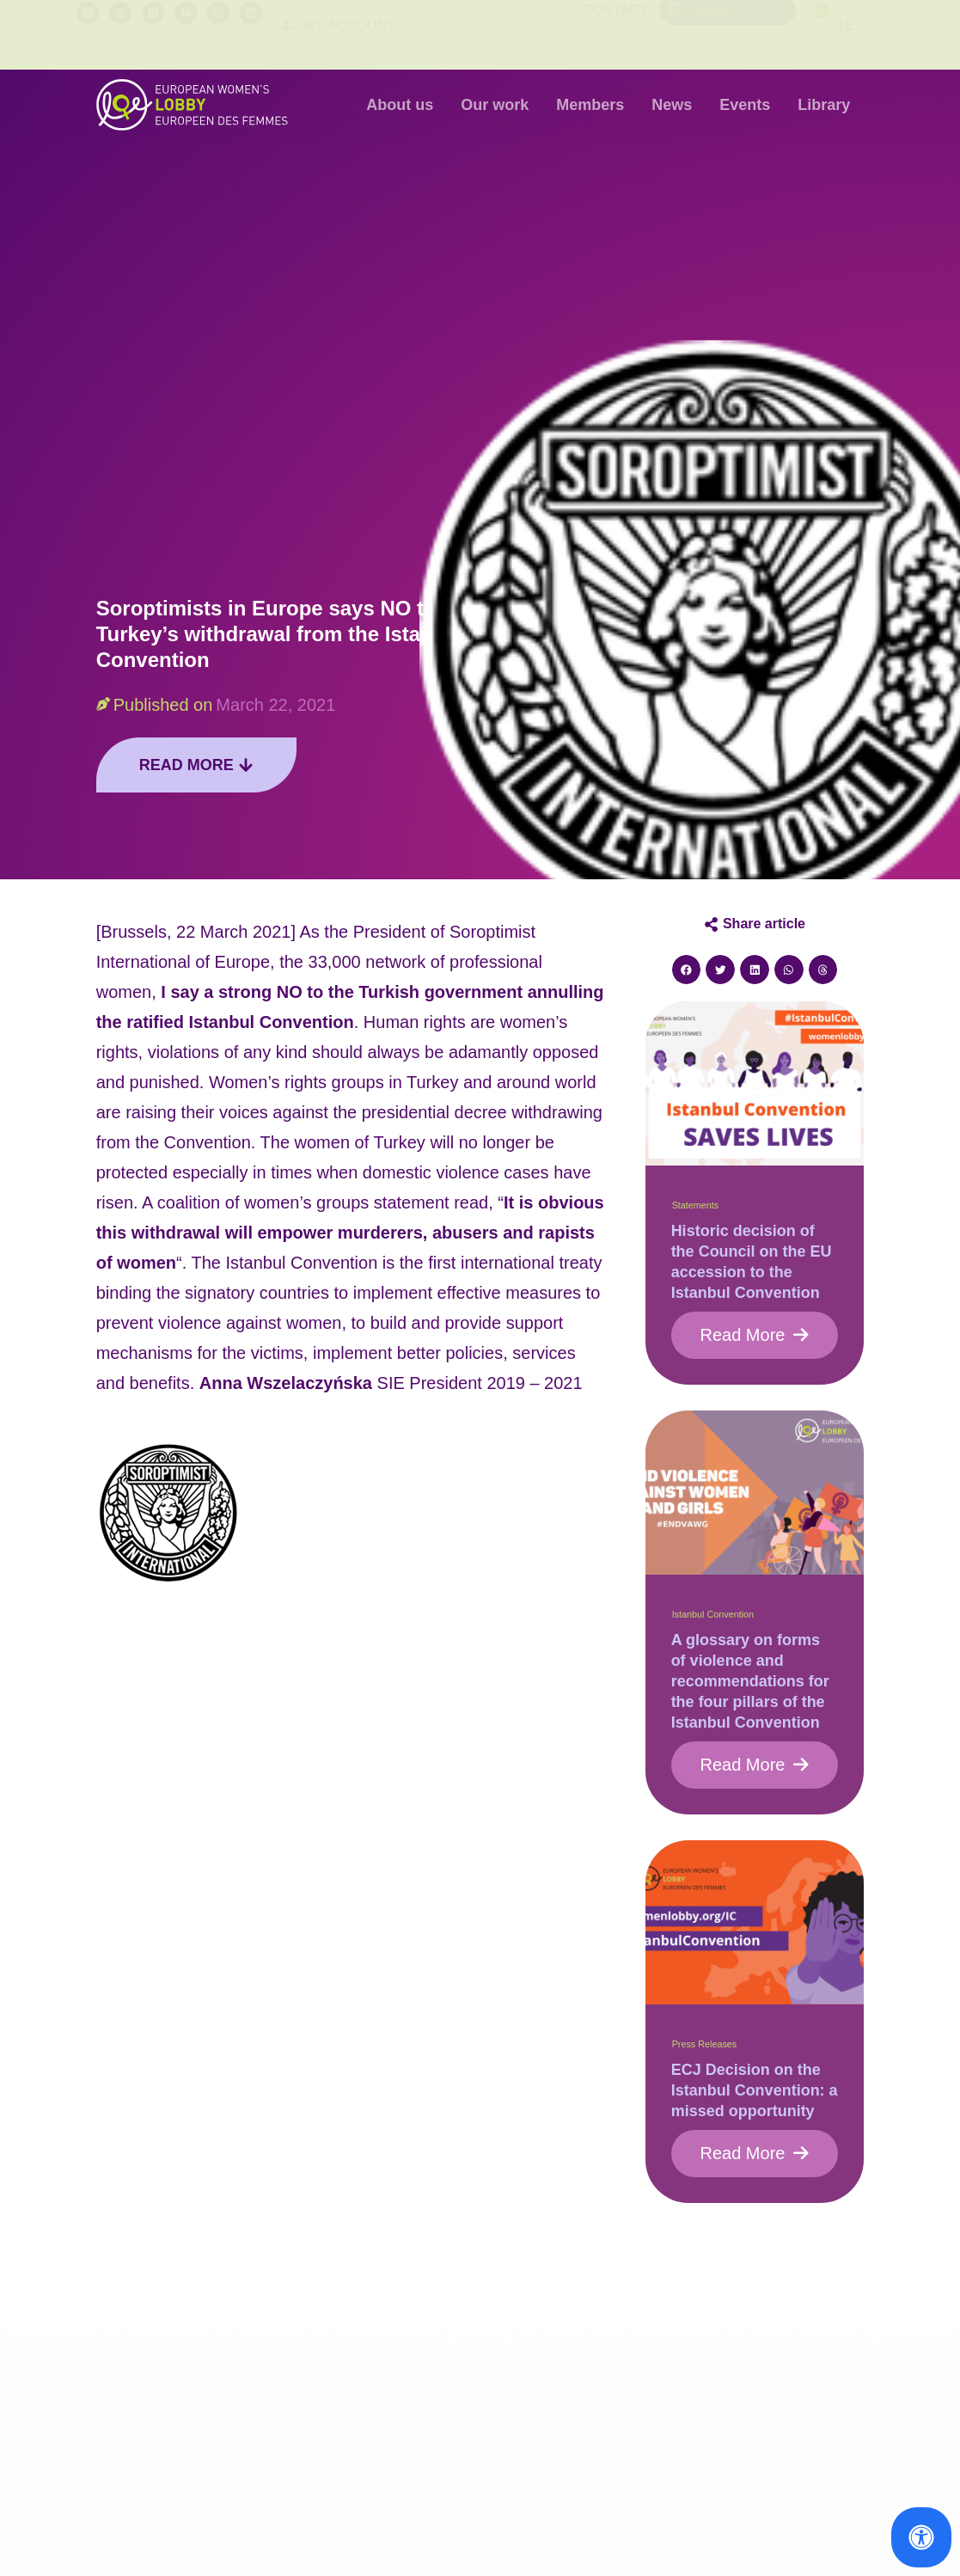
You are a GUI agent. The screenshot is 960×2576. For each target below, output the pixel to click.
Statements (695, 1205)
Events (744, 104)
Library (824, 104)
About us (399, 104)
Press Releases (704, 2044)
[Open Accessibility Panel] (921, 2537)
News (671, 104)
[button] (686, 969)
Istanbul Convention (713, 1614)
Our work (495, 104)
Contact (614, 35)
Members (590, 104)
